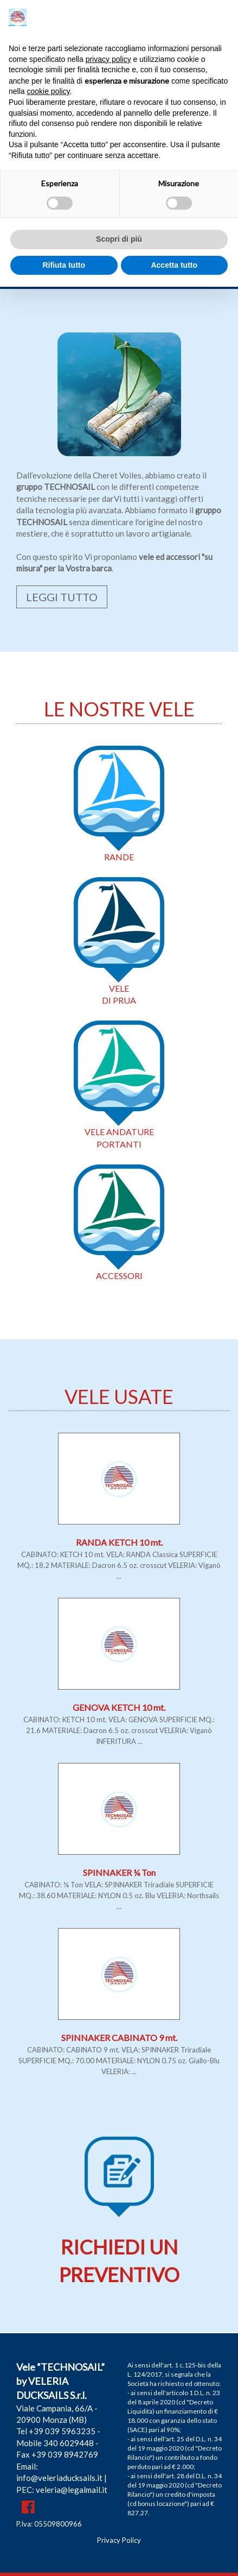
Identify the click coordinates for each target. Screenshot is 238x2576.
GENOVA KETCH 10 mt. (119, 1707)
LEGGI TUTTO (62, 596)
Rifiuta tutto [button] (63, 265)
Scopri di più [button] (119, 239)
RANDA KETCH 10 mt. (119, 1542)
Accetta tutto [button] (174, 265)
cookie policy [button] (48, 91)
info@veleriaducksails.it (59, 2478)
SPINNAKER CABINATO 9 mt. (119, 2037)
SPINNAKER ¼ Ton (119, 1872)
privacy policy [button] (108, 59)
